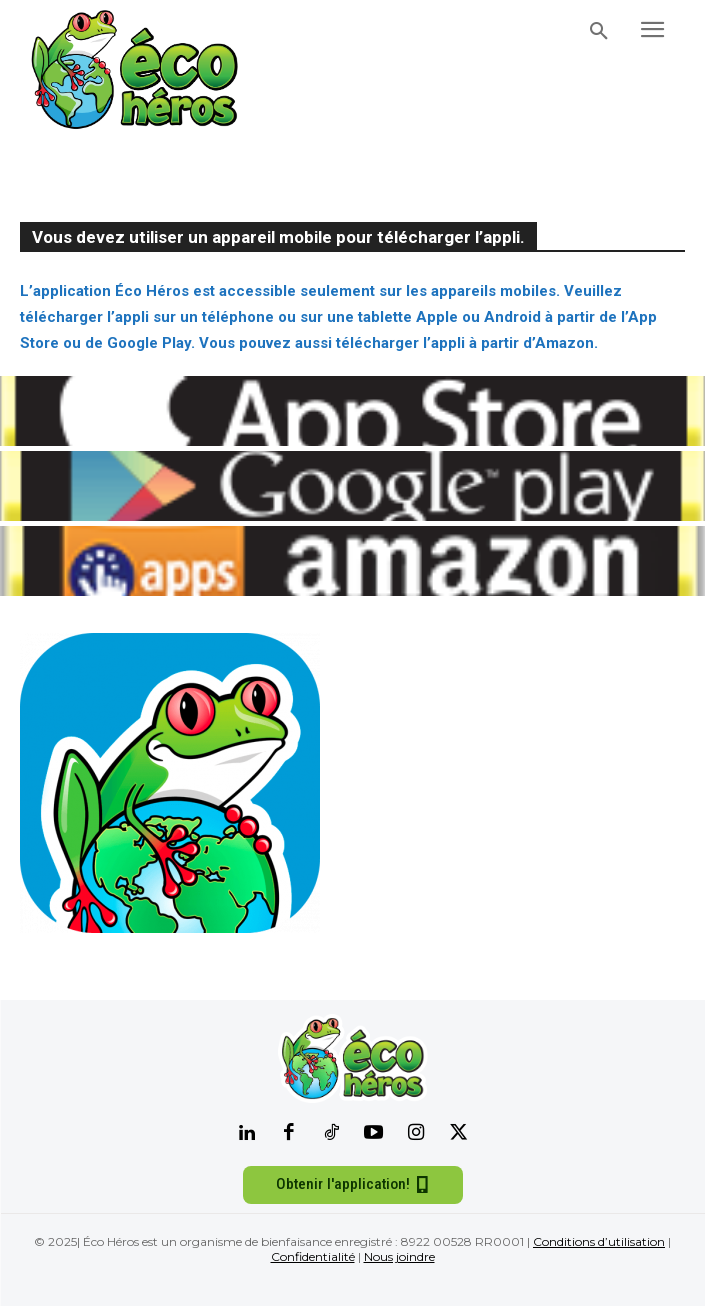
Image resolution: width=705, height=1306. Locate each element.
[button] (599, 32)
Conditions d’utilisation (599, 1241)
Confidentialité (313, 1256)
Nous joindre (399, 1256)
